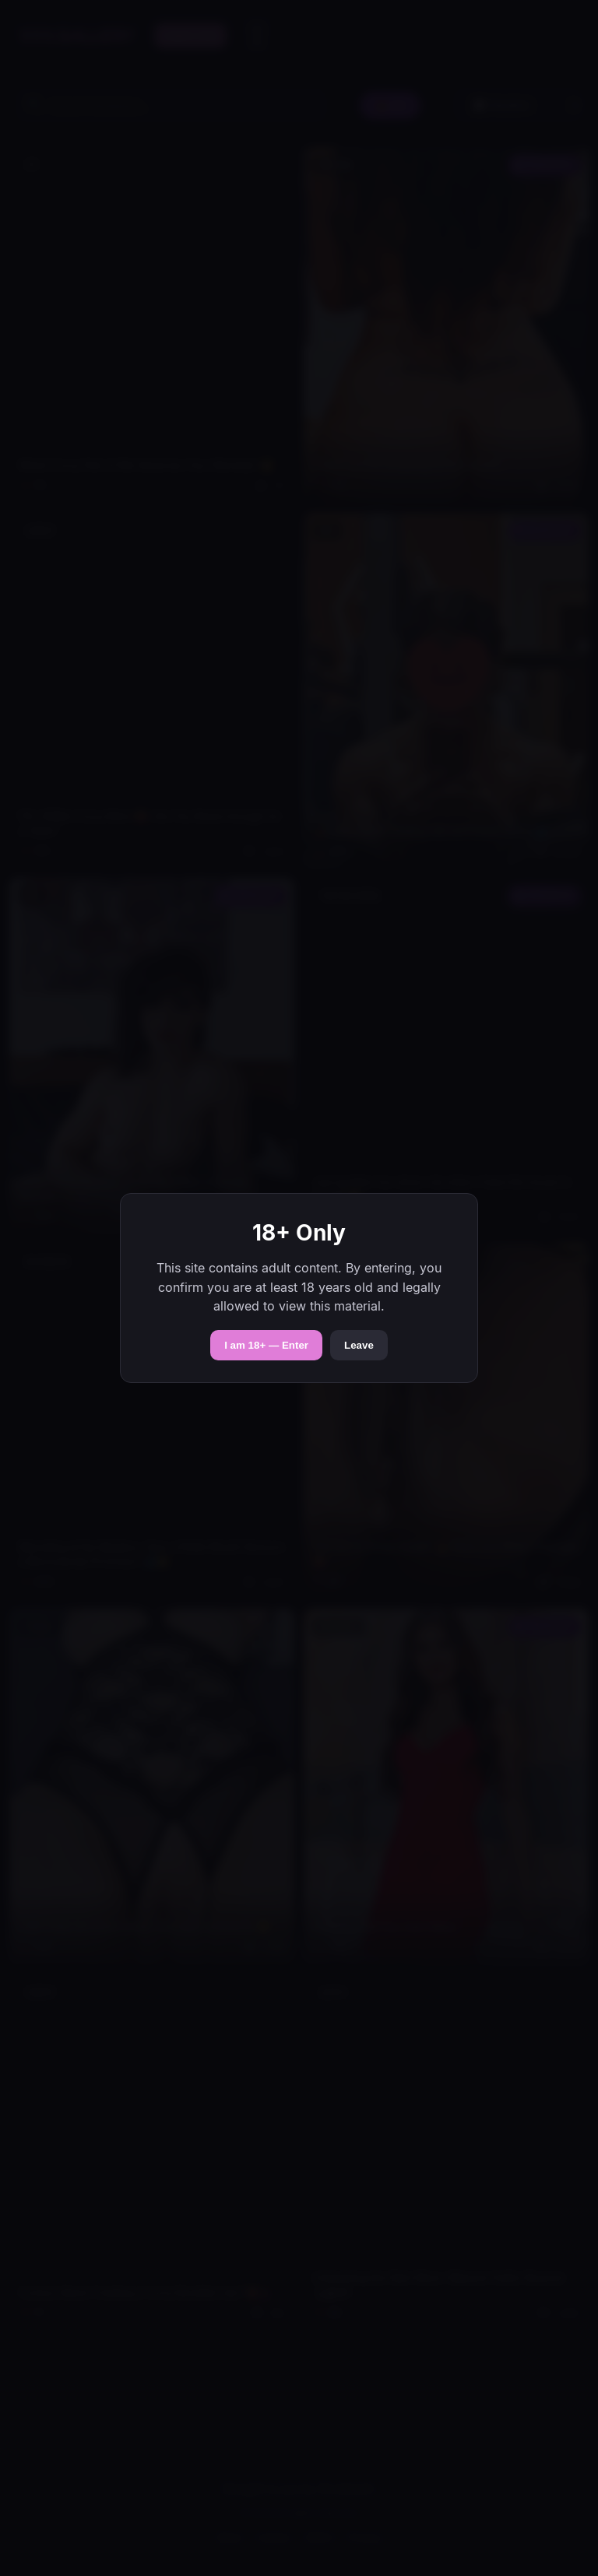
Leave (359, 1345)
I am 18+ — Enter (266, 1345)
